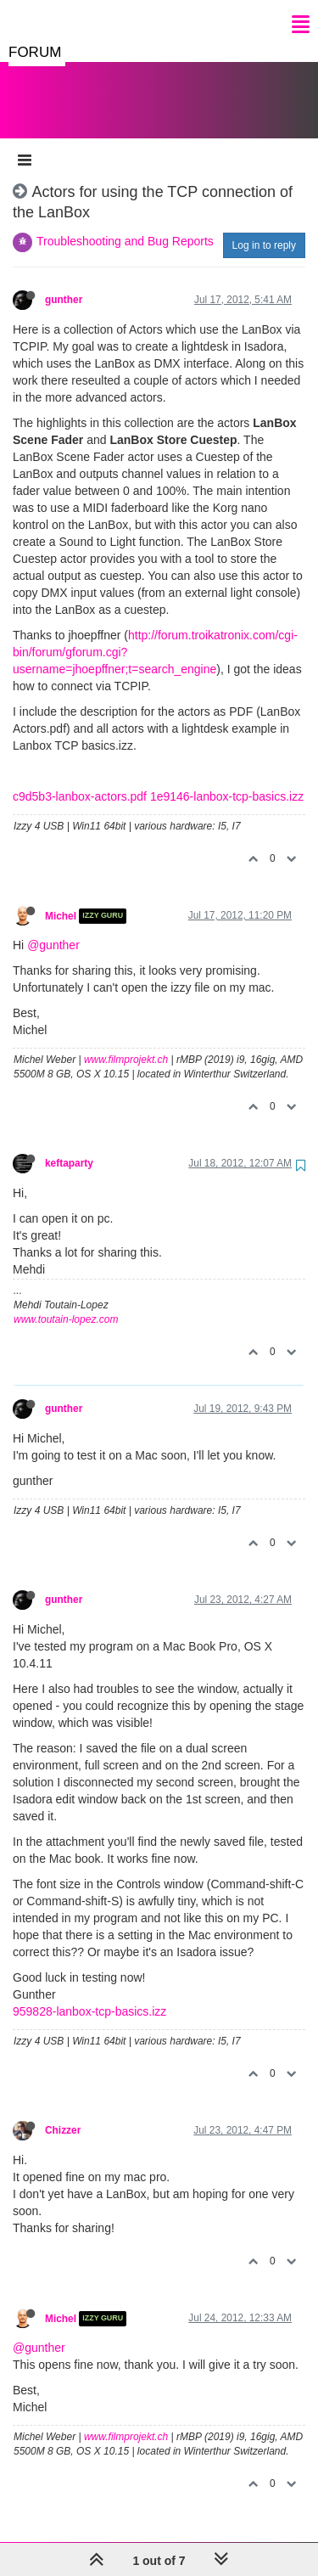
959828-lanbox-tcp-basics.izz (89, 1994)
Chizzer (63, 2113)
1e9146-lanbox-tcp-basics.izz (227, 779)
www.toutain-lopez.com (66, 1302)
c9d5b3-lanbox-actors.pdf (80, 779)
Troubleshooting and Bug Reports (125, 224)
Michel (60, 899)
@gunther (53, 928)
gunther (63, 283)
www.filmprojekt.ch (126, 1043)
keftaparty (69, 1146)
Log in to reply (264, 228)
